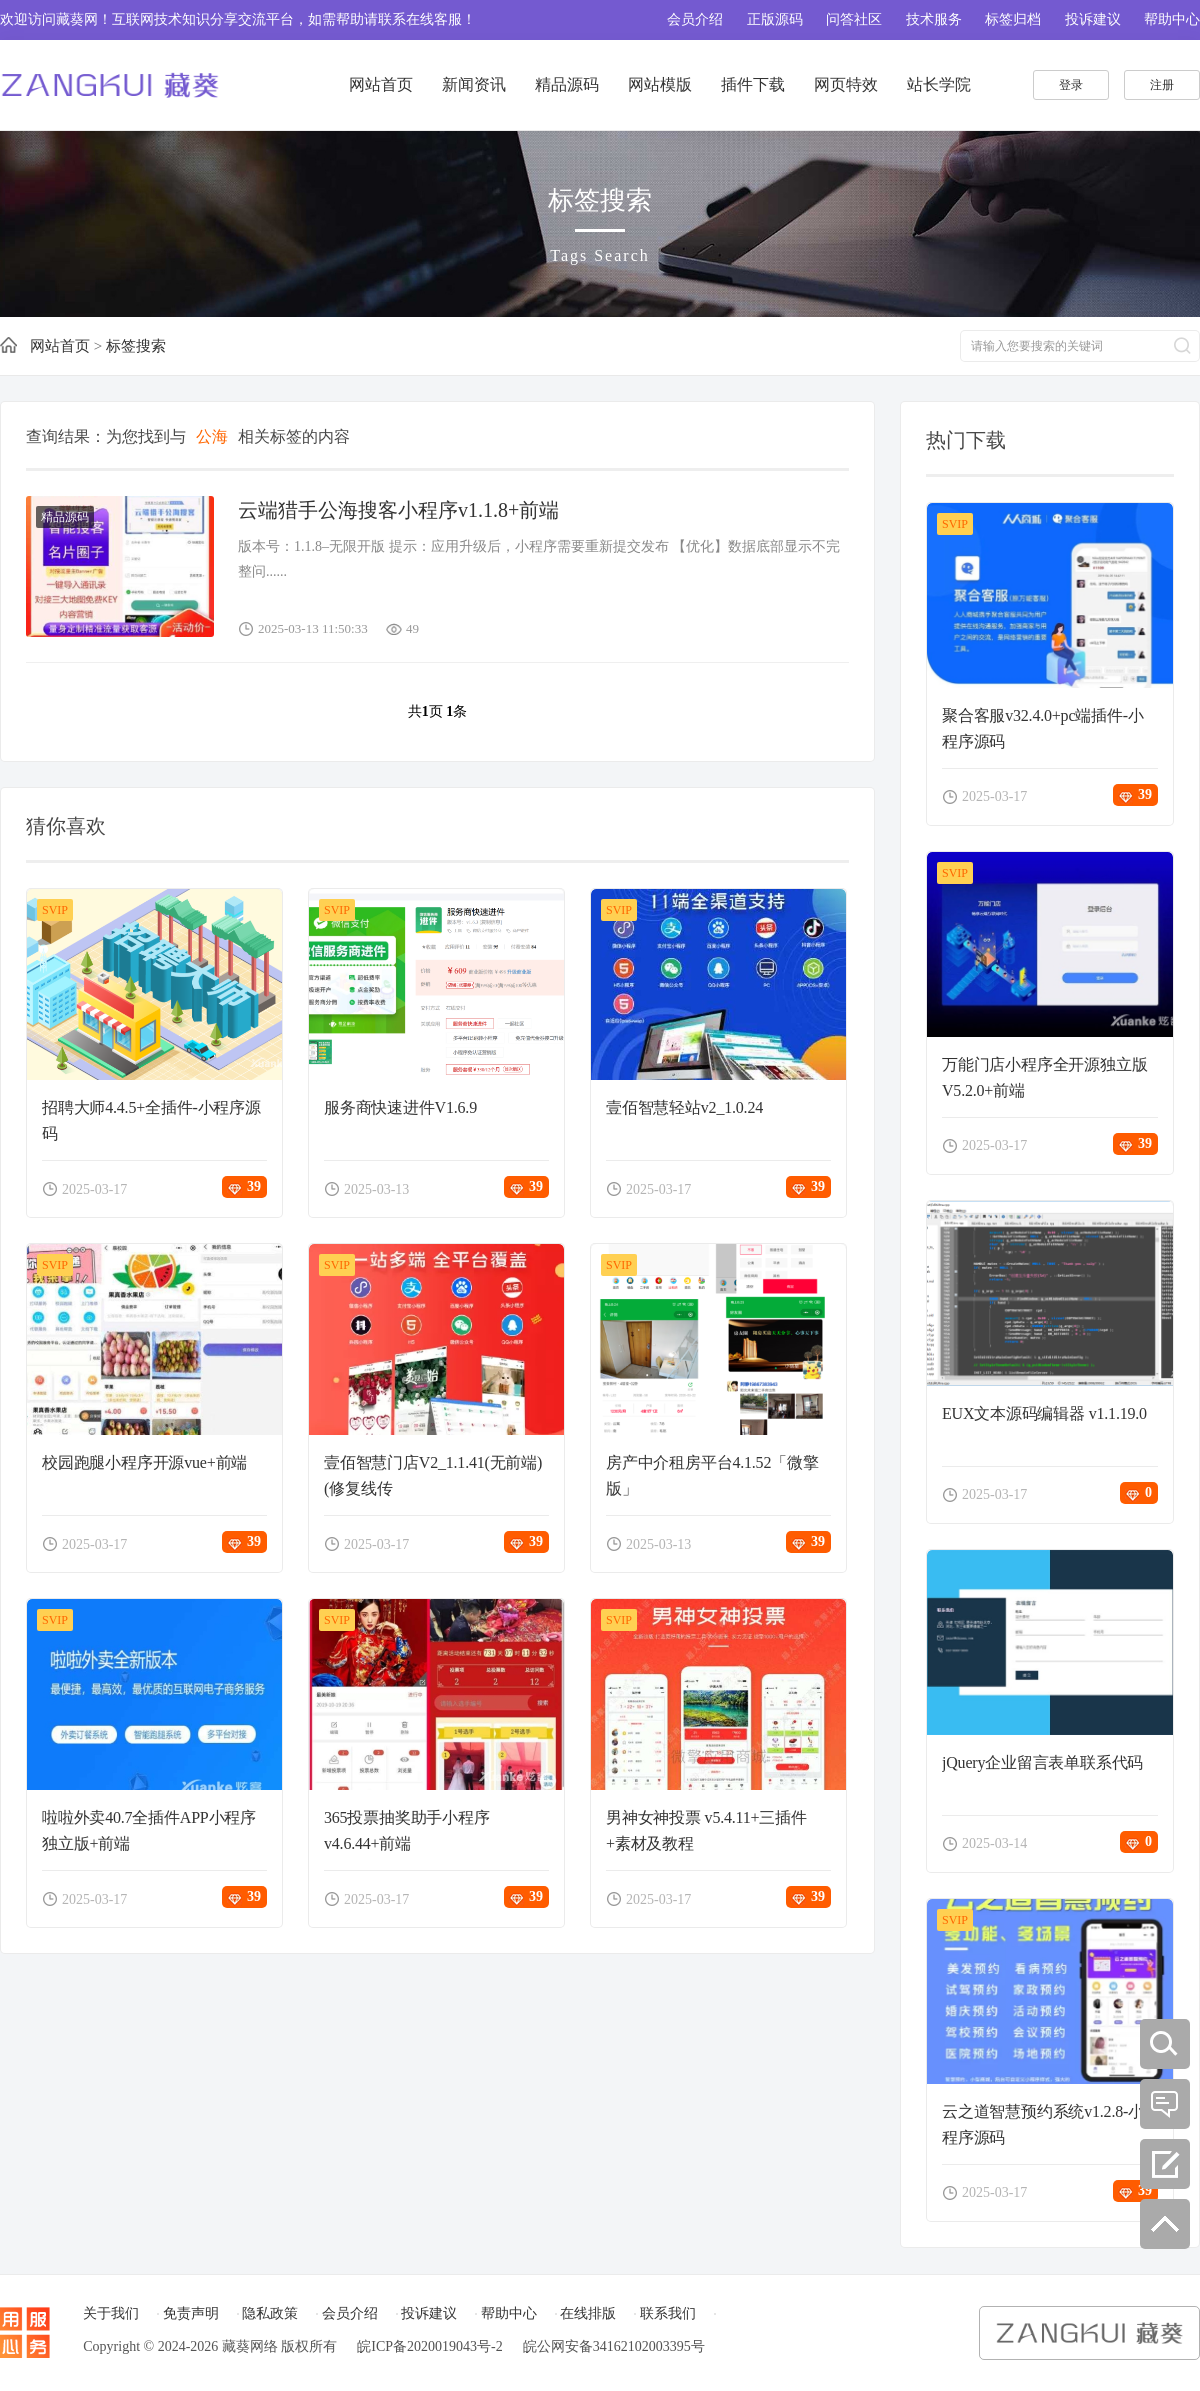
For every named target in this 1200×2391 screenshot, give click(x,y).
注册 (1162, 85)
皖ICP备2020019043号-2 (429, 2346)
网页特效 (846, 84)
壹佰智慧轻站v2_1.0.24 (684, 1107)
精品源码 (567, 84)
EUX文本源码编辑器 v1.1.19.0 (1044, 1413)
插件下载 (753, 84)
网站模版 (660, 84)
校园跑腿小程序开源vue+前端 (144, 1462)
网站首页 (381, 84)
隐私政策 (270, 2313)
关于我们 (111, 2313)
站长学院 (939, 84)
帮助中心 (1172, 19)
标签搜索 (136, 346)
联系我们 (668, 2313)
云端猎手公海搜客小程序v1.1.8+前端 (398, 510)
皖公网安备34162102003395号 (614, 2346)
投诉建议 (1093, 19)
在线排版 (588, 2313)
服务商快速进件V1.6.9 (400, 1107)
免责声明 (191, 2313)
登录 (1071, 85)
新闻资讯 (474, 84)
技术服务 (934, 19)
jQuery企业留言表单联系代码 (1042, 1762)
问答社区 (854, 19)
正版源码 (775, 19)
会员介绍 (695, 19)
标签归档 (1013, 19)
